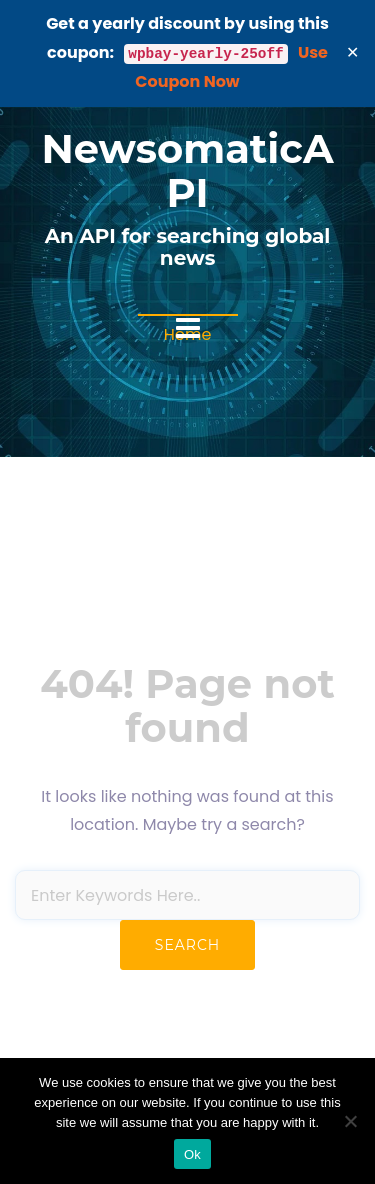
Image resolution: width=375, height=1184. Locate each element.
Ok (192, 1154)
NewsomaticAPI (187, 170)
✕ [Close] (353, 52)
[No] (350, 1121)
